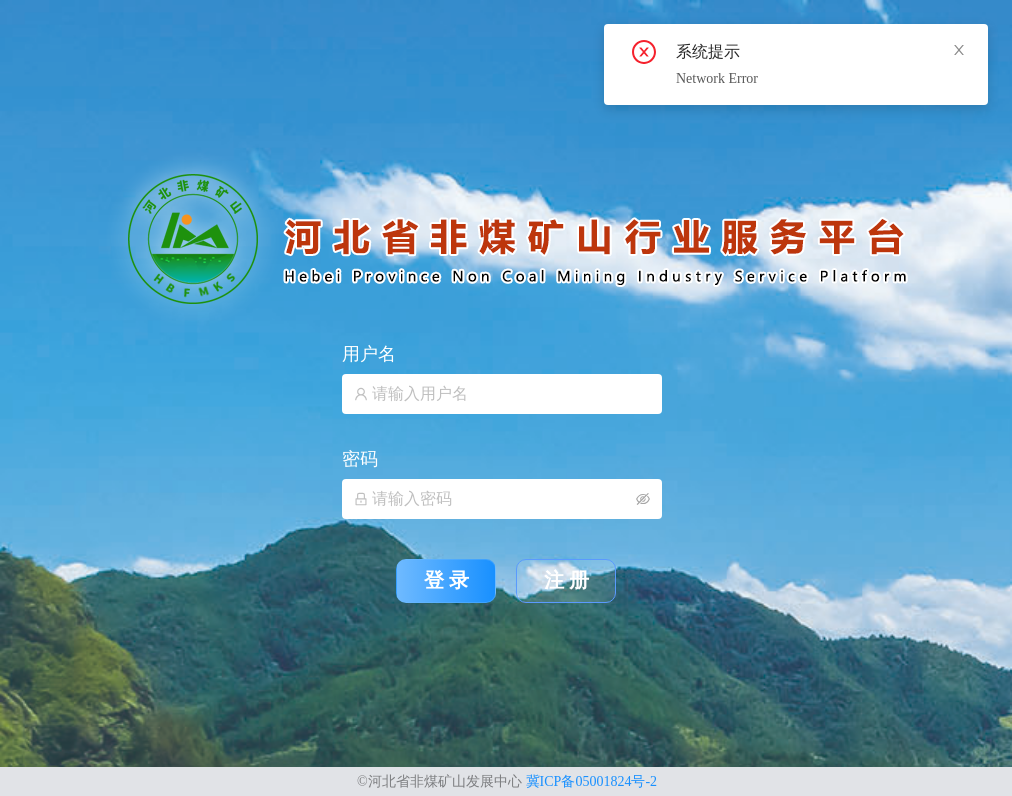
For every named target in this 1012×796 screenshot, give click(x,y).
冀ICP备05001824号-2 (591, 781)
